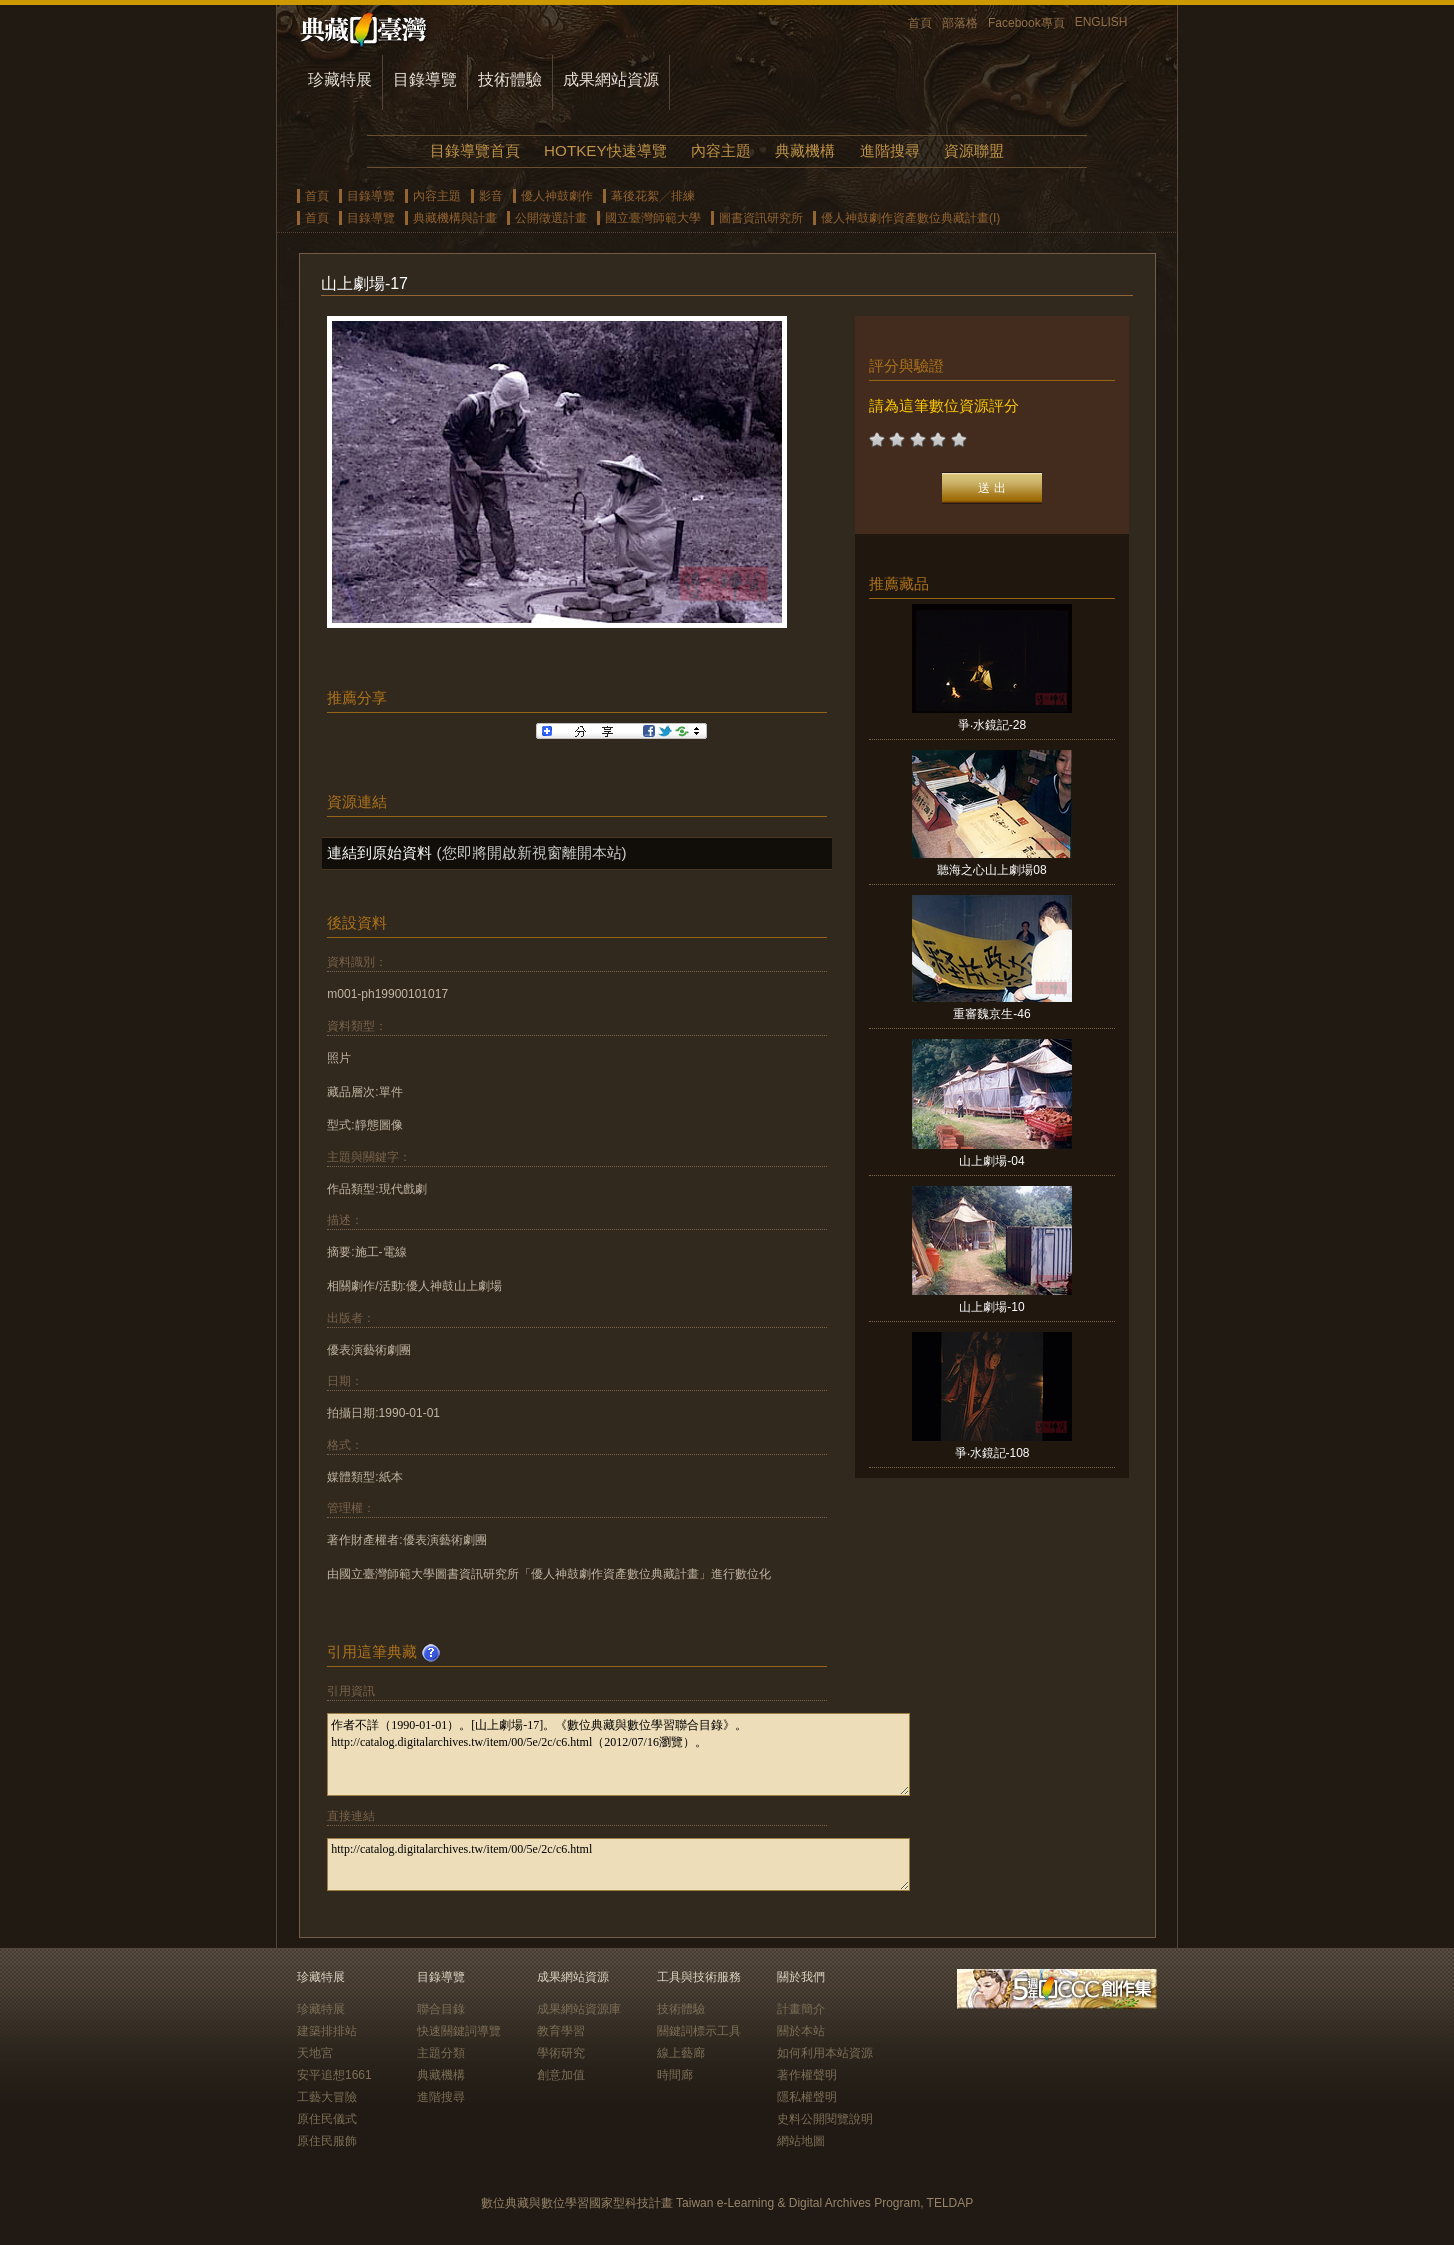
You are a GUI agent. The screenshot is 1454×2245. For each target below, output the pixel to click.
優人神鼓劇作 (557, 196)
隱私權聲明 (807, 2097)
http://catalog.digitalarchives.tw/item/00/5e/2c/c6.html (618, 1864)
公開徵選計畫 (551, 218)
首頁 (920, 23)
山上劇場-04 (991, 1161)
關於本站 (801, 2031)
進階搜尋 (890, 150)
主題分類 (441, 2053)
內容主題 (721, 150)
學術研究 (561, 2053)
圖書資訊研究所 (761, 218)
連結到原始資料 (379, 852)
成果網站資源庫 (579, 2009)
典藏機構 (805, 150)
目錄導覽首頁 (475, 150)
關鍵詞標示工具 (699, 2031)
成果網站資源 (611, 79)
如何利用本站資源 (825, 2053)
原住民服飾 (327, 2141)
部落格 (960, 23)
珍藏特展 (340, 79)
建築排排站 (327, 2031)
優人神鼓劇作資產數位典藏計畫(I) (910, 218)
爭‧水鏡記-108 (992, 1453)
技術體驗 (510, 79)
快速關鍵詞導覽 (459, 2031)
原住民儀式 (327, 2119)
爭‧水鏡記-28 (992, 725)
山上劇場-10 (991, 1307)
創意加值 (561, 2075)
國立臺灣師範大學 (653, 218)
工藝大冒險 (327, 2097)
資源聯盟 (974, 150)
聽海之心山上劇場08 (991, 870)
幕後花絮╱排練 (653, 196)
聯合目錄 (441, 2009)
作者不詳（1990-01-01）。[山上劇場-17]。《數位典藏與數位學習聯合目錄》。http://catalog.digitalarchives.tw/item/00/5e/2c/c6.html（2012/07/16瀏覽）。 (618, 1754)
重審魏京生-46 (991, 1014)
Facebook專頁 (1026, 23)
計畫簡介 (801, 2009)
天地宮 (315, 2053)
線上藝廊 (681, 2053)
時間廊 (675, 2075)
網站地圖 (801, 2141)
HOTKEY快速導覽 (605, 150)
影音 (491, 196)
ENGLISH (1101, 22)
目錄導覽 (425, 79)
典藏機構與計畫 (455, 218)
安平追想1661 (334, 2075)
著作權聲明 (807, 2075)
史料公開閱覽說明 (825, 2119)
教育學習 (561, 2031)
